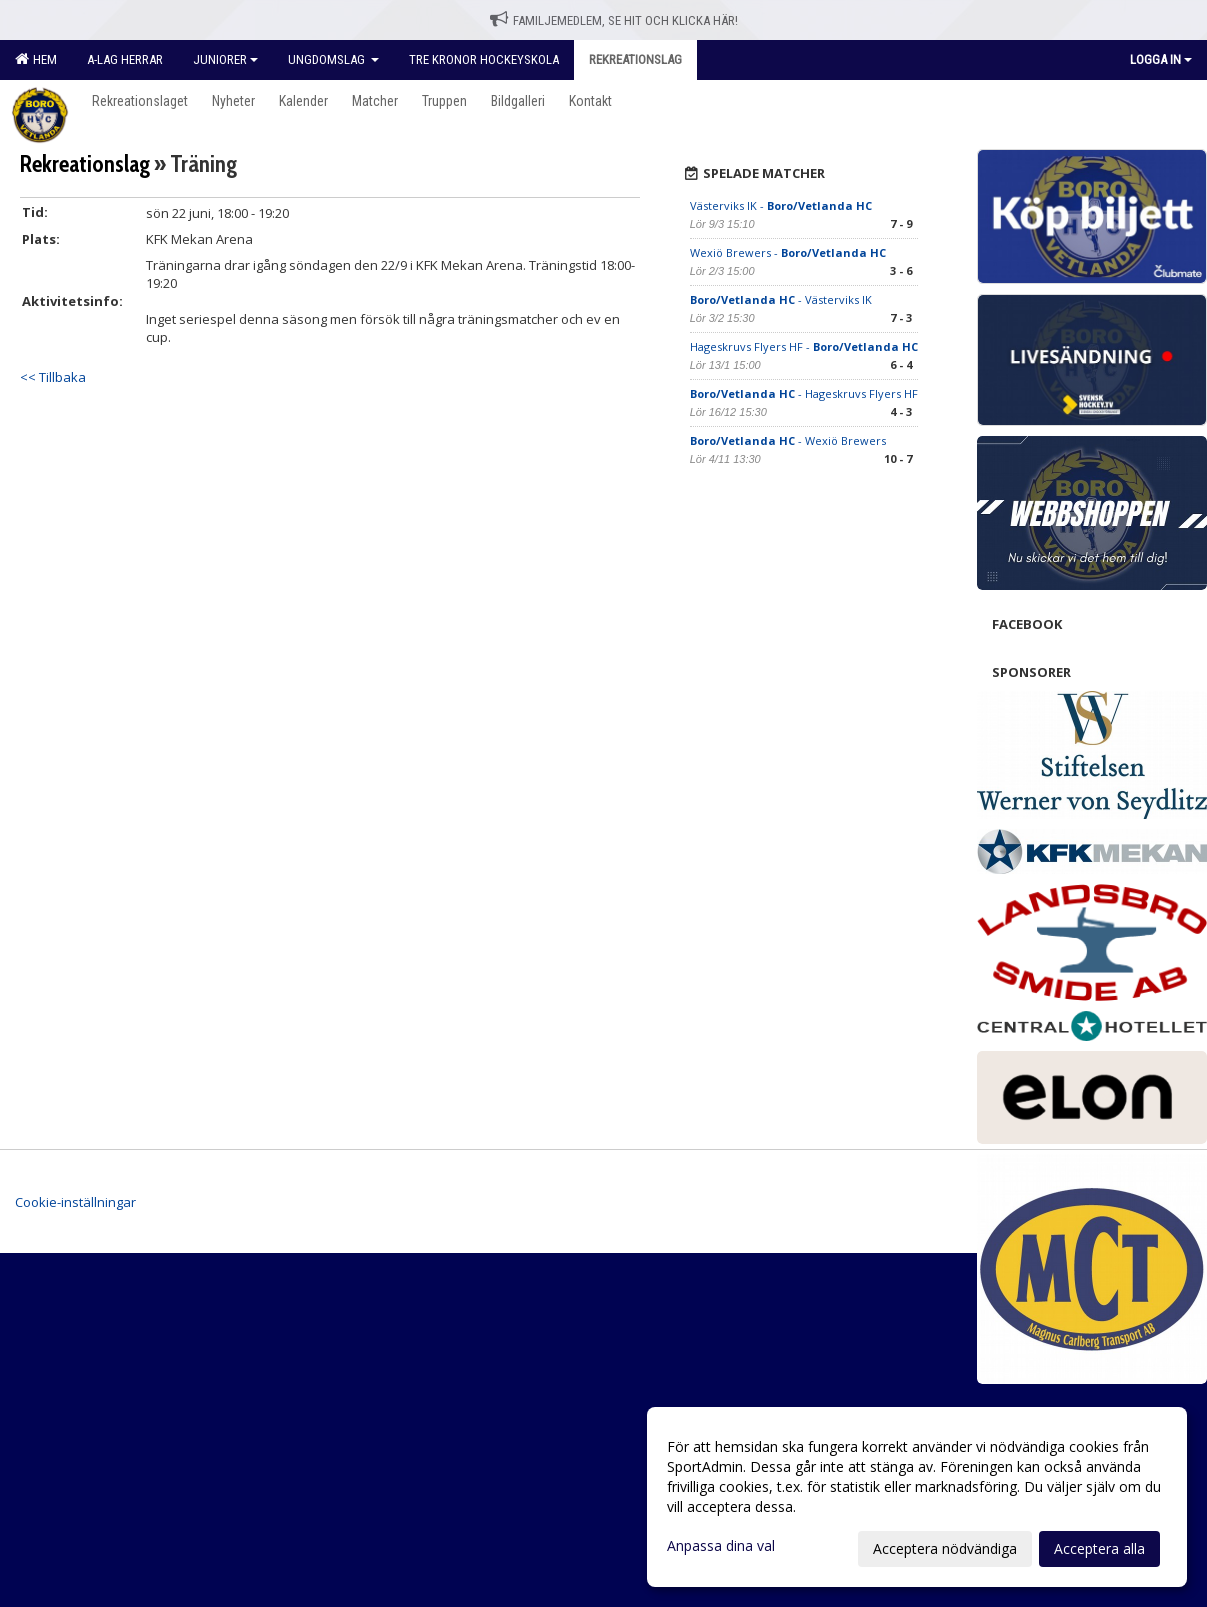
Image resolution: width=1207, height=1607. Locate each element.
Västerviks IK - (781, 205)
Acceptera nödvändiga (945, 1548)
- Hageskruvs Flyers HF (804, 393)
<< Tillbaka (53, 377)
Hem (36, 59)
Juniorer (225, 59)
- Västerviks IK (781, 299)
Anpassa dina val (721, 1546)
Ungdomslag (333, 59)
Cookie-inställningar (75, 1202)
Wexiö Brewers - (788, 252)
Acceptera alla (1099, 1548)
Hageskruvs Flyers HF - (804, 346)
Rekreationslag (85, 164)
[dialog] (917, 1497)
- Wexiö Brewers (788, 440)
